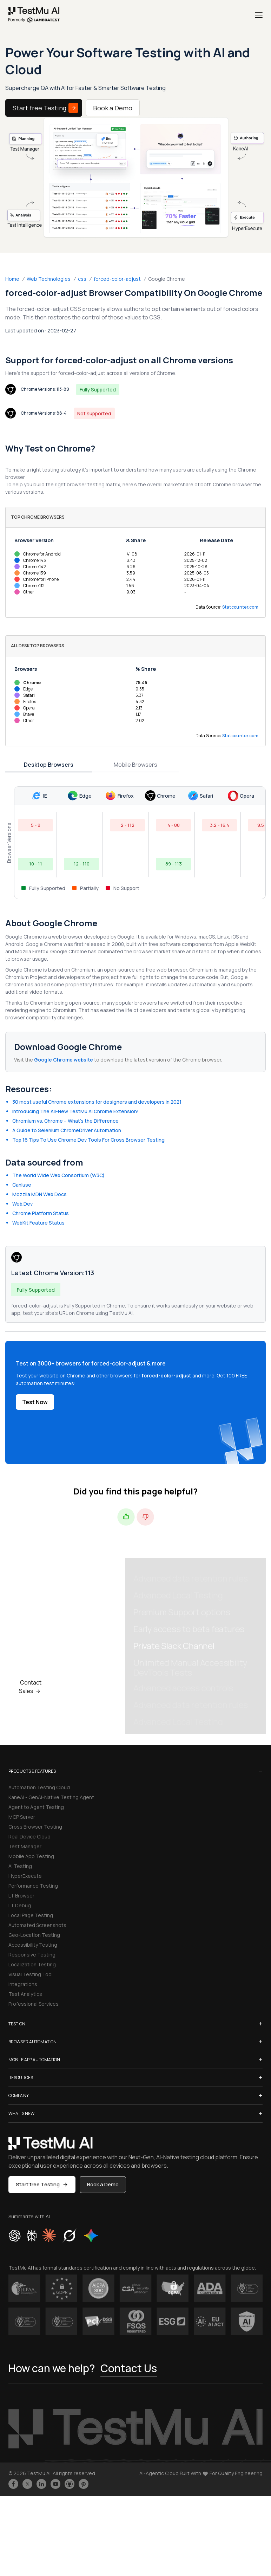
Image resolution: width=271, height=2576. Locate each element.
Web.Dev (22, 1203)
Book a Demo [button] (103, 2184)
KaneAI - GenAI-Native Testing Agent (51, 1797)
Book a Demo (112, 108)
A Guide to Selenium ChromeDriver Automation (66, 1130)
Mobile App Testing (31, 1856)
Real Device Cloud (29, 1836)
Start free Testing (45, 108)
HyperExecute (25, 1876)
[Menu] (259, 15)
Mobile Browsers (135, 764)
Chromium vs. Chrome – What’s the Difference (65, 1120)
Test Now (35, 1402)
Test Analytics (25, 1994)
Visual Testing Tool (30, 1974)
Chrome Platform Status (40, 1213)
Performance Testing (33, 1885)
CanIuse (21, 1184)
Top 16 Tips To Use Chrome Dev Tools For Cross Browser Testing (88, 1139)
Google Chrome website (63, 1059)
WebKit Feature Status (38, 1222)
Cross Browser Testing (35, 1826)
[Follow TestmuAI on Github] (69, 2484)
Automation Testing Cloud (39, 1787)
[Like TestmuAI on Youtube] (55, 2484)
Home (12, 278)
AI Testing (20, 1866)
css (82, 278)
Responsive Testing (31, 1954)
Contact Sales (30, 1687)
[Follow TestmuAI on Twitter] (27, 2484)
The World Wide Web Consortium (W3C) (58, 1175)
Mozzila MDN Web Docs (39, 1194)
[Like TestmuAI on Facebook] (13, 2484)
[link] (34, 15)
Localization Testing (32, 1964)
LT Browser (21, 1895)
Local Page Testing (30, 1915)
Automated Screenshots (37, 1925)
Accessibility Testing (32, 1944)
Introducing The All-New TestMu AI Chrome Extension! (75, 1111)
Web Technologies (49, 278)
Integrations (22, 1984)
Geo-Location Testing (34, 1935)
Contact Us (128, 2368)
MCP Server (21, 1816)
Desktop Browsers (48, 764)
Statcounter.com (240, 607)
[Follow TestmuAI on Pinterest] (83, 2484)
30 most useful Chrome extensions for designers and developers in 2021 (96, 1101)
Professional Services (33, 2003)
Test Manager (24, 1846)
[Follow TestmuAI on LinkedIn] (41, 2484)
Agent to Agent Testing (36, 1807)
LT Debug (19, 1905)
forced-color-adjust (117, 278)
